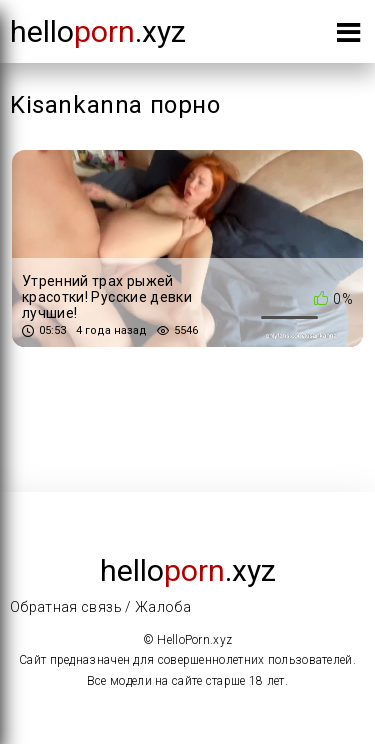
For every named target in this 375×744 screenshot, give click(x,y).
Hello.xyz (98, 31)
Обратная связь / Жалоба (100, 607)
